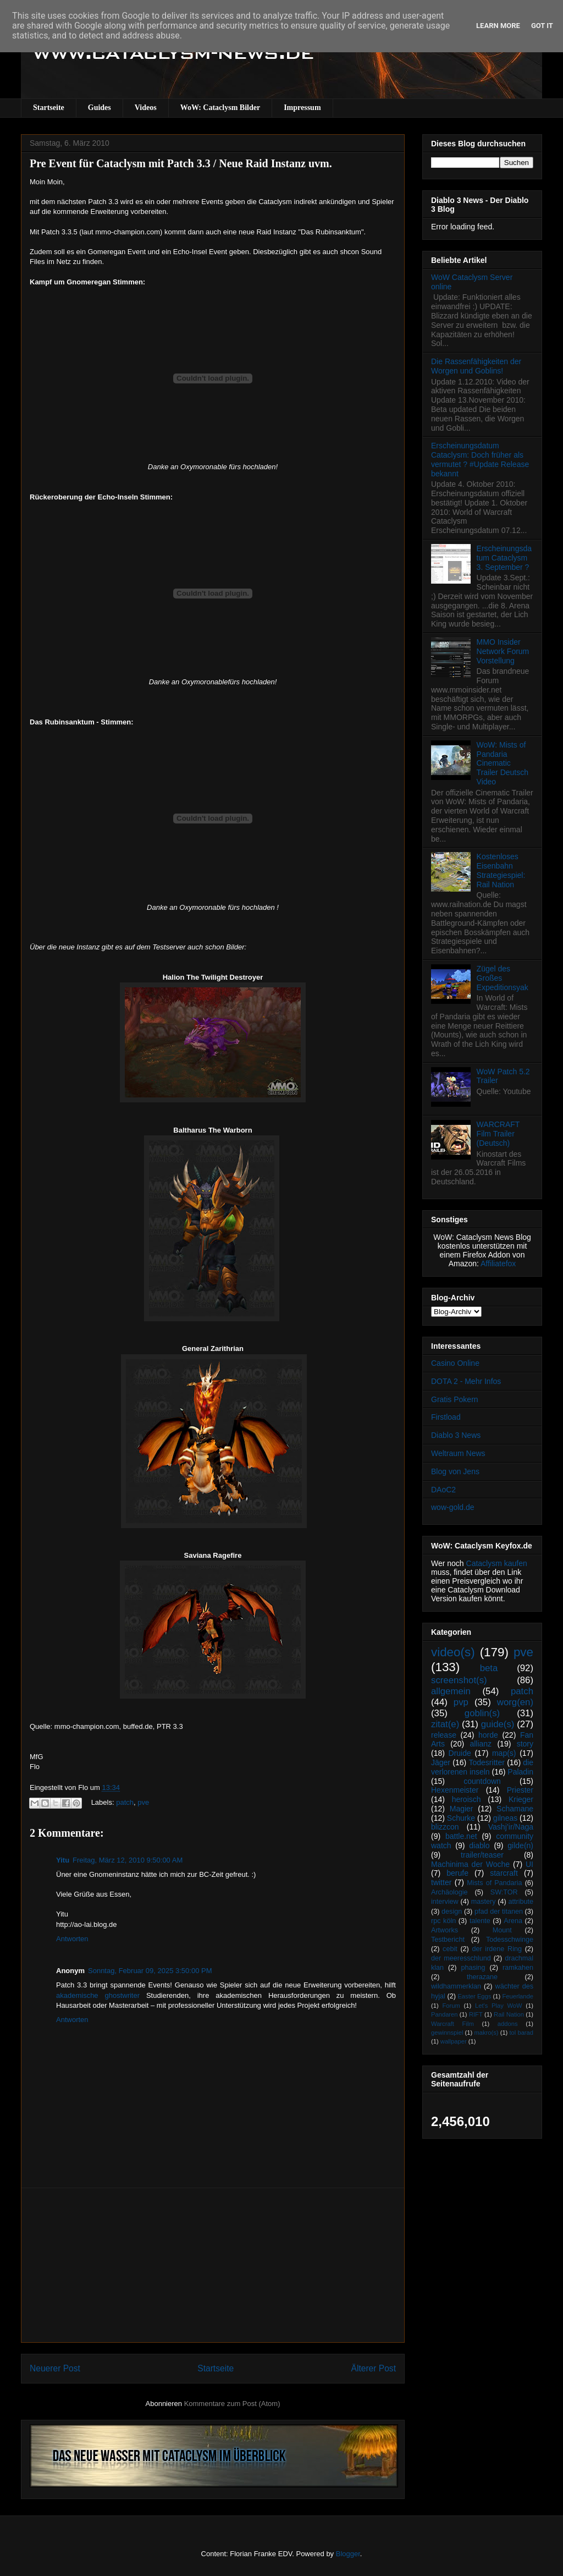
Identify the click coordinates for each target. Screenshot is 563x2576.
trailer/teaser (482, 1854)
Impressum (302, 107)
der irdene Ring (496, 1949)
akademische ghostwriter (98, 1995)
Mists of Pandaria (494, 1883)
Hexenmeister (454, 1790)
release (443, 1735)
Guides (99, 107)
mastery (483, 1901)
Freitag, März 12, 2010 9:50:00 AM (128, 1860)
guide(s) (498, 1724)
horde (488, 1735)
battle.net (461, 1836)
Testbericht (448, 1939)
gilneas (505, 1818)
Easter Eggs (474, 1996)
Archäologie (449, 1892)
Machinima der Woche (470, 1864)
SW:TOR (504, 1892)
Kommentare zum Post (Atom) (232, 2403)
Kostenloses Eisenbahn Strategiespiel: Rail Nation (501, 870)
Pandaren (444, 2014)
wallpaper (453, 2041)
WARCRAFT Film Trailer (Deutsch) (498, 1133)
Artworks (444, 1930)
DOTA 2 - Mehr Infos (466, 1381)
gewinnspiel (447, 2032)
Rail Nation (509, 2014)
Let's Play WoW (498, 2005)
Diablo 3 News (456, 1435)
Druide (460, 1753)
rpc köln (443, 1921)
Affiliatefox (498, 1263)
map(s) (504, 1753)
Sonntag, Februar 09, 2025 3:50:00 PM (150, 1971)
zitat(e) (445, 1724)
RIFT (476, 2014)
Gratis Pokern (454, 1399)
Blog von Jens (455, 1471)
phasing (473, 1967)
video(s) (453, 1652)
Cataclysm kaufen (496, 1563)
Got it (542, 25)
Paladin (520, 1771)
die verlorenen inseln (482, 1767)
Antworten (72, 1939)
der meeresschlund (461, 1958)
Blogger (348, 2554)
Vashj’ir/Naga (510, 1826)
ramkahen (518, 1967)
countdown (482, 1781)
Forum (451, 2005)
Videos (146, 107)
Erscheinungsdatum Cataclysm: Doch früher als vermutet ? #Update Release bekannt (480, 459)
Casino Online (455, 1363)
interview (445, 1901)
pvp (461, 1702)
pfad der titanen (498, 1911)
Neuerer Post (55, 2368)
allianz (481, 1743)
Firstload (446, 1417)
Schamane (514, 1808)
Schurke (461, 1818)
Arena (513, 1921)
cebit (450, 1949)
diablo (479, 1845)
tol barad (521, 2032)
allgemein (451, 1691)
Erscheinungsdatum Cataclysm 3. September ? (504, 558)
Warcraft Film (452, 2023)
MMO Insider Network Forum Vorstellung (503, 651)
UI (529, 1864)
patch (125, 1802)
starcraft (504, 1873)
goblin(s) (482, 1713)
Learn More (498, 25)
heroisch (466, 1799)
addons (508, 2023)
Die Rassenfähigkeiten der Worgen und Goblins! (476, 366)
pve (143, 1802)
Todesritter (487, 1762)
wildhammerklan (456, 1986)
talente (480, 1921)
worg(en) (515, 1702)
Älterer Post (373, 2368)
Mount (502, 1930)
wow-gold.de (452, 1507)
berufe (457, 1873)
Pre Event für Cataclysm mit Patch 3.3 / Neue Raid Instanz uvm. (181, 163)
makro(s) (486, 2032)
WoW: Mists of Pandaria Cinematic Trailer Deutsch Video (502, 763)
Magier (461, 1808)
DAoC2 (443, 1489)
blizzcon (445, 1826)
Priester (520, 1790)
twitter (441, 1882)
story (525, 1743)
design (451, 1911)
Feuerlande (517, 1996)
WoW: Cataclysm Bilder (220, 107)
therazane (482, 1977)
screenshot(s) (459, 1680)
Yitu (62, 1860)
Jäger (440, 1762)
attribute (521, 1901)
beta (489, 1668)
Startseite (48, 107)
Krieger (521, 1799)
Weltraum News (458, 1453)
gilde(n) (520, 1845)
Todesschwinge (509, 1939)
